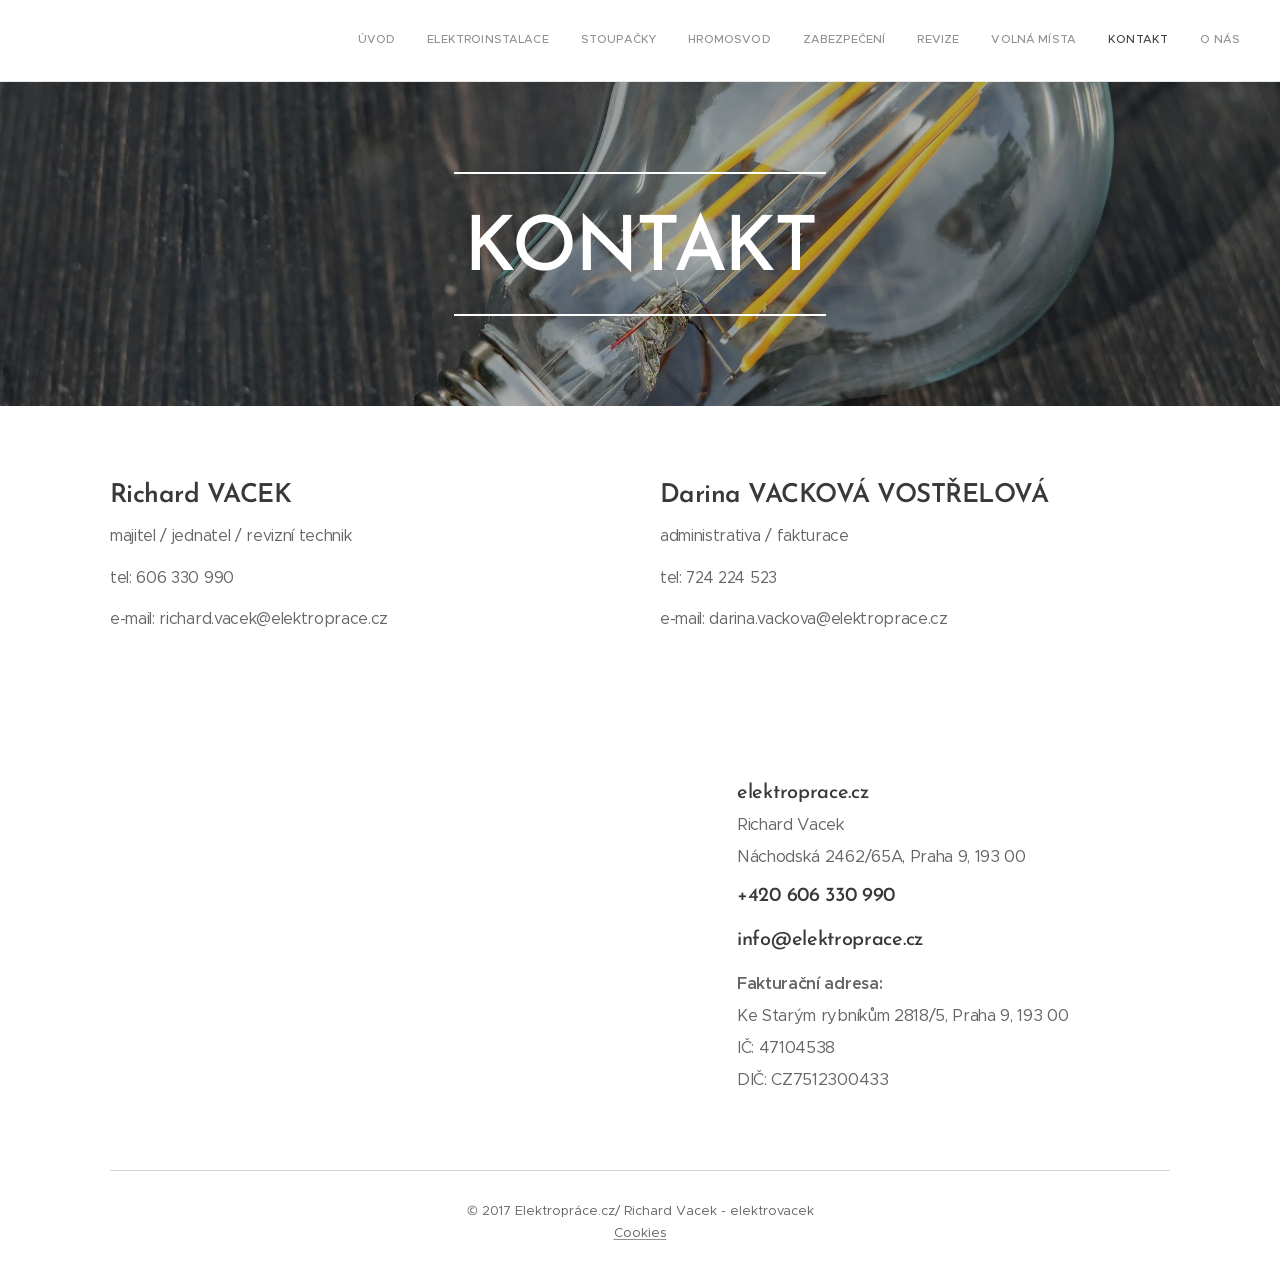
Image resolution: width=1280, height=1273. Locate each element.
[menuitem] (989, 41)
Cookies (640, 1232)
